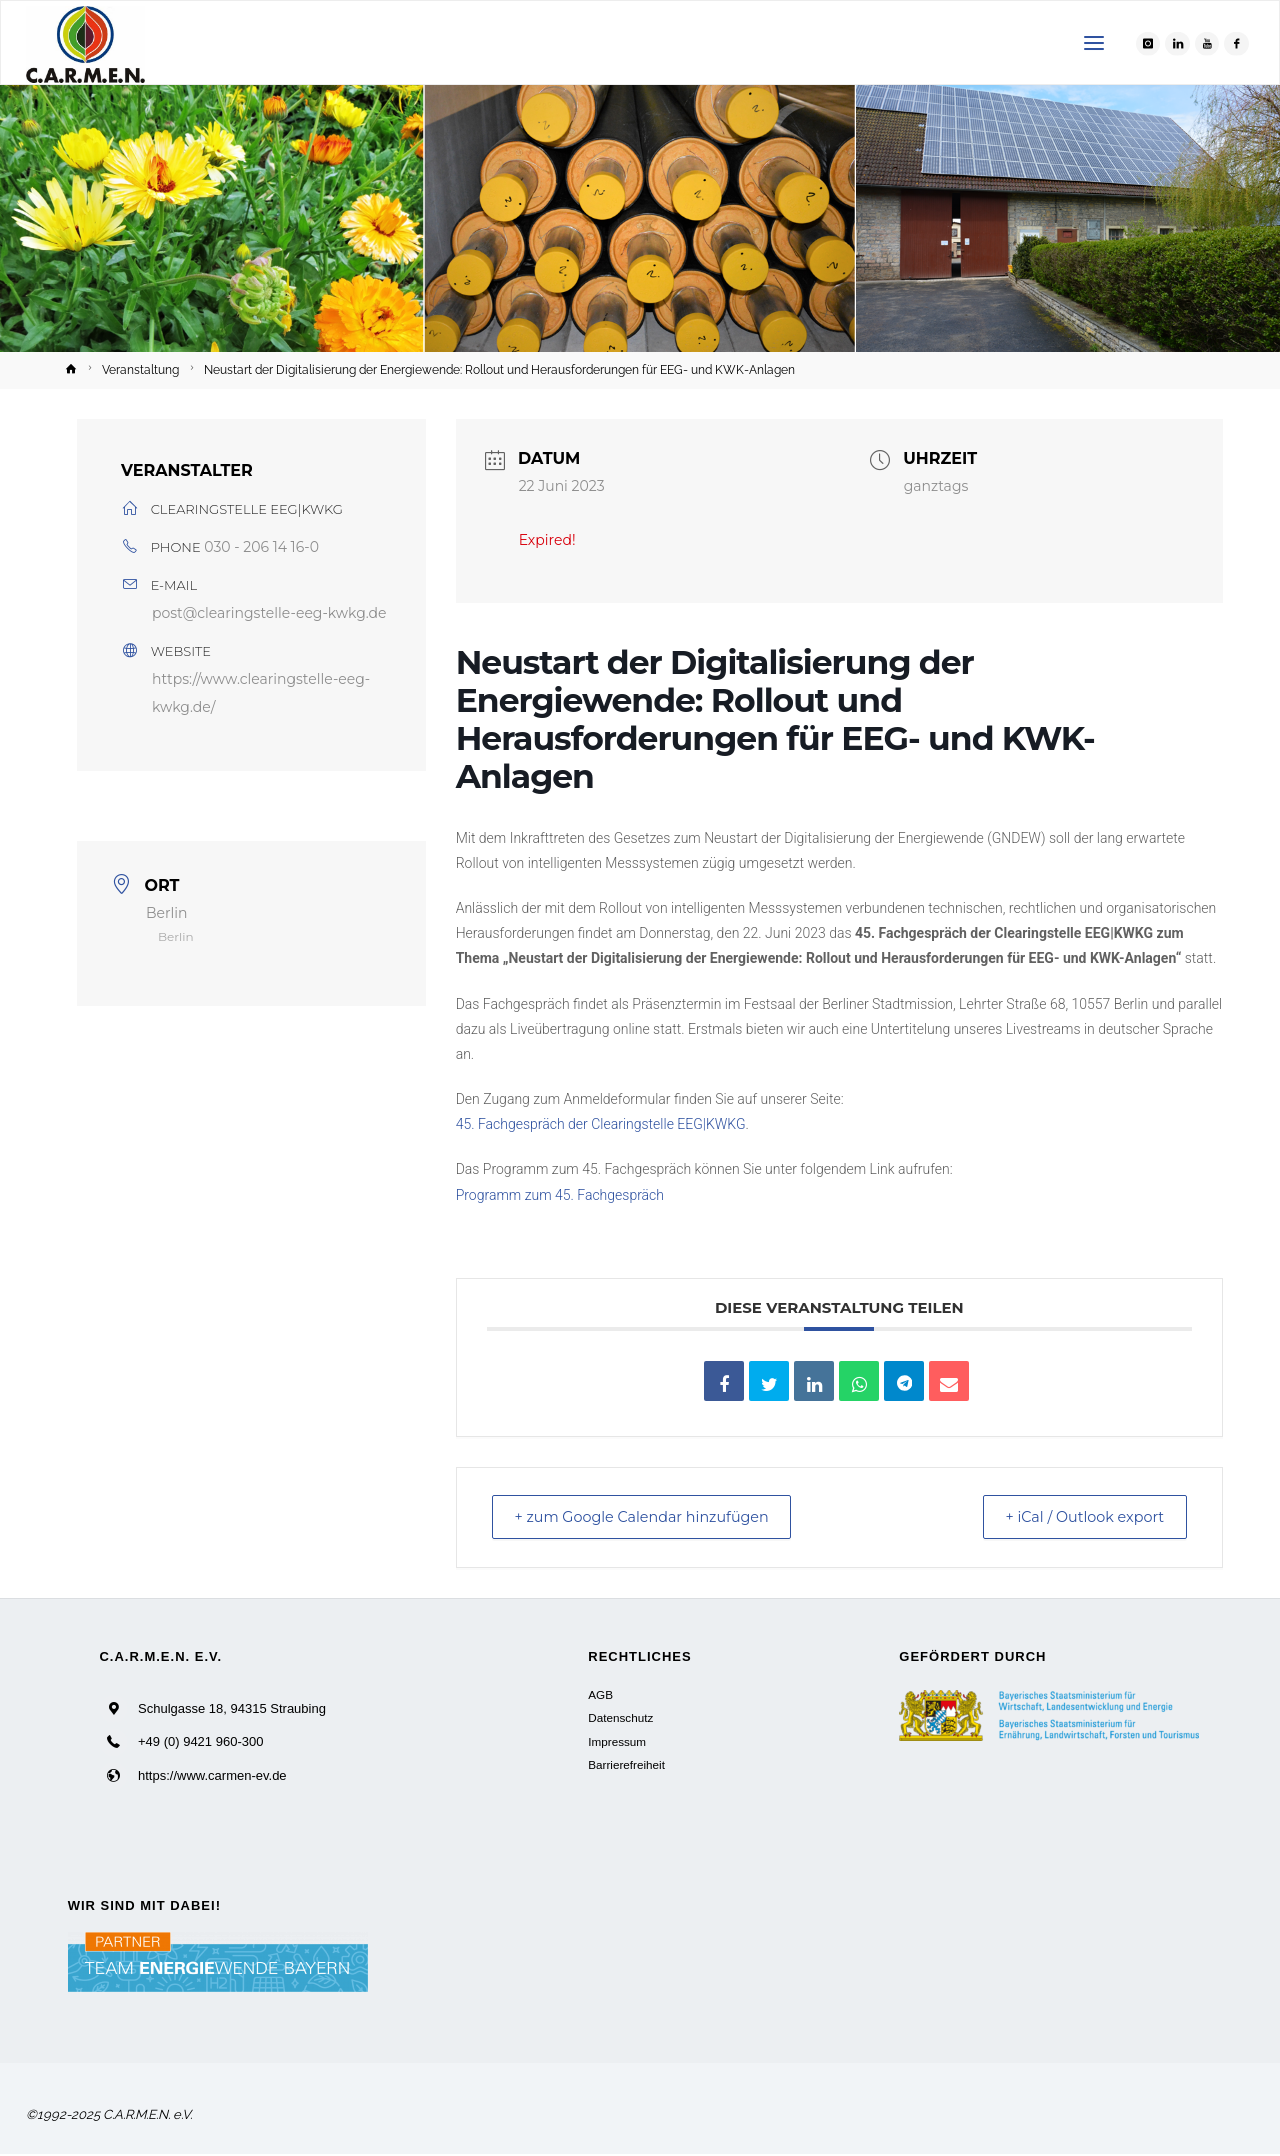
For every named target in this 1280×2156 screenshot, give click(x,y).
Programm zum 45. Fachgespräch (560, 1195)
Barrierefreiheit (626, 1766)
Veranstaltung (140, 370)
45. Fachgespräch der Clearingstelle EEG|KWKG (601, 1124)
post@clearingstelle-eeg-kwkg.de (269, 613)
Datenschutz (620, 1719)
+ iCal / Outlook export (1075, 1517)
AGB (600, 1695)
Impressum (617, 1742)
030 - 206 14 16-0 (261, 547)
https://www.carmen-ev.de (212, 1776)
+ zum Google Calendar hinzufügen (654, 1517)
